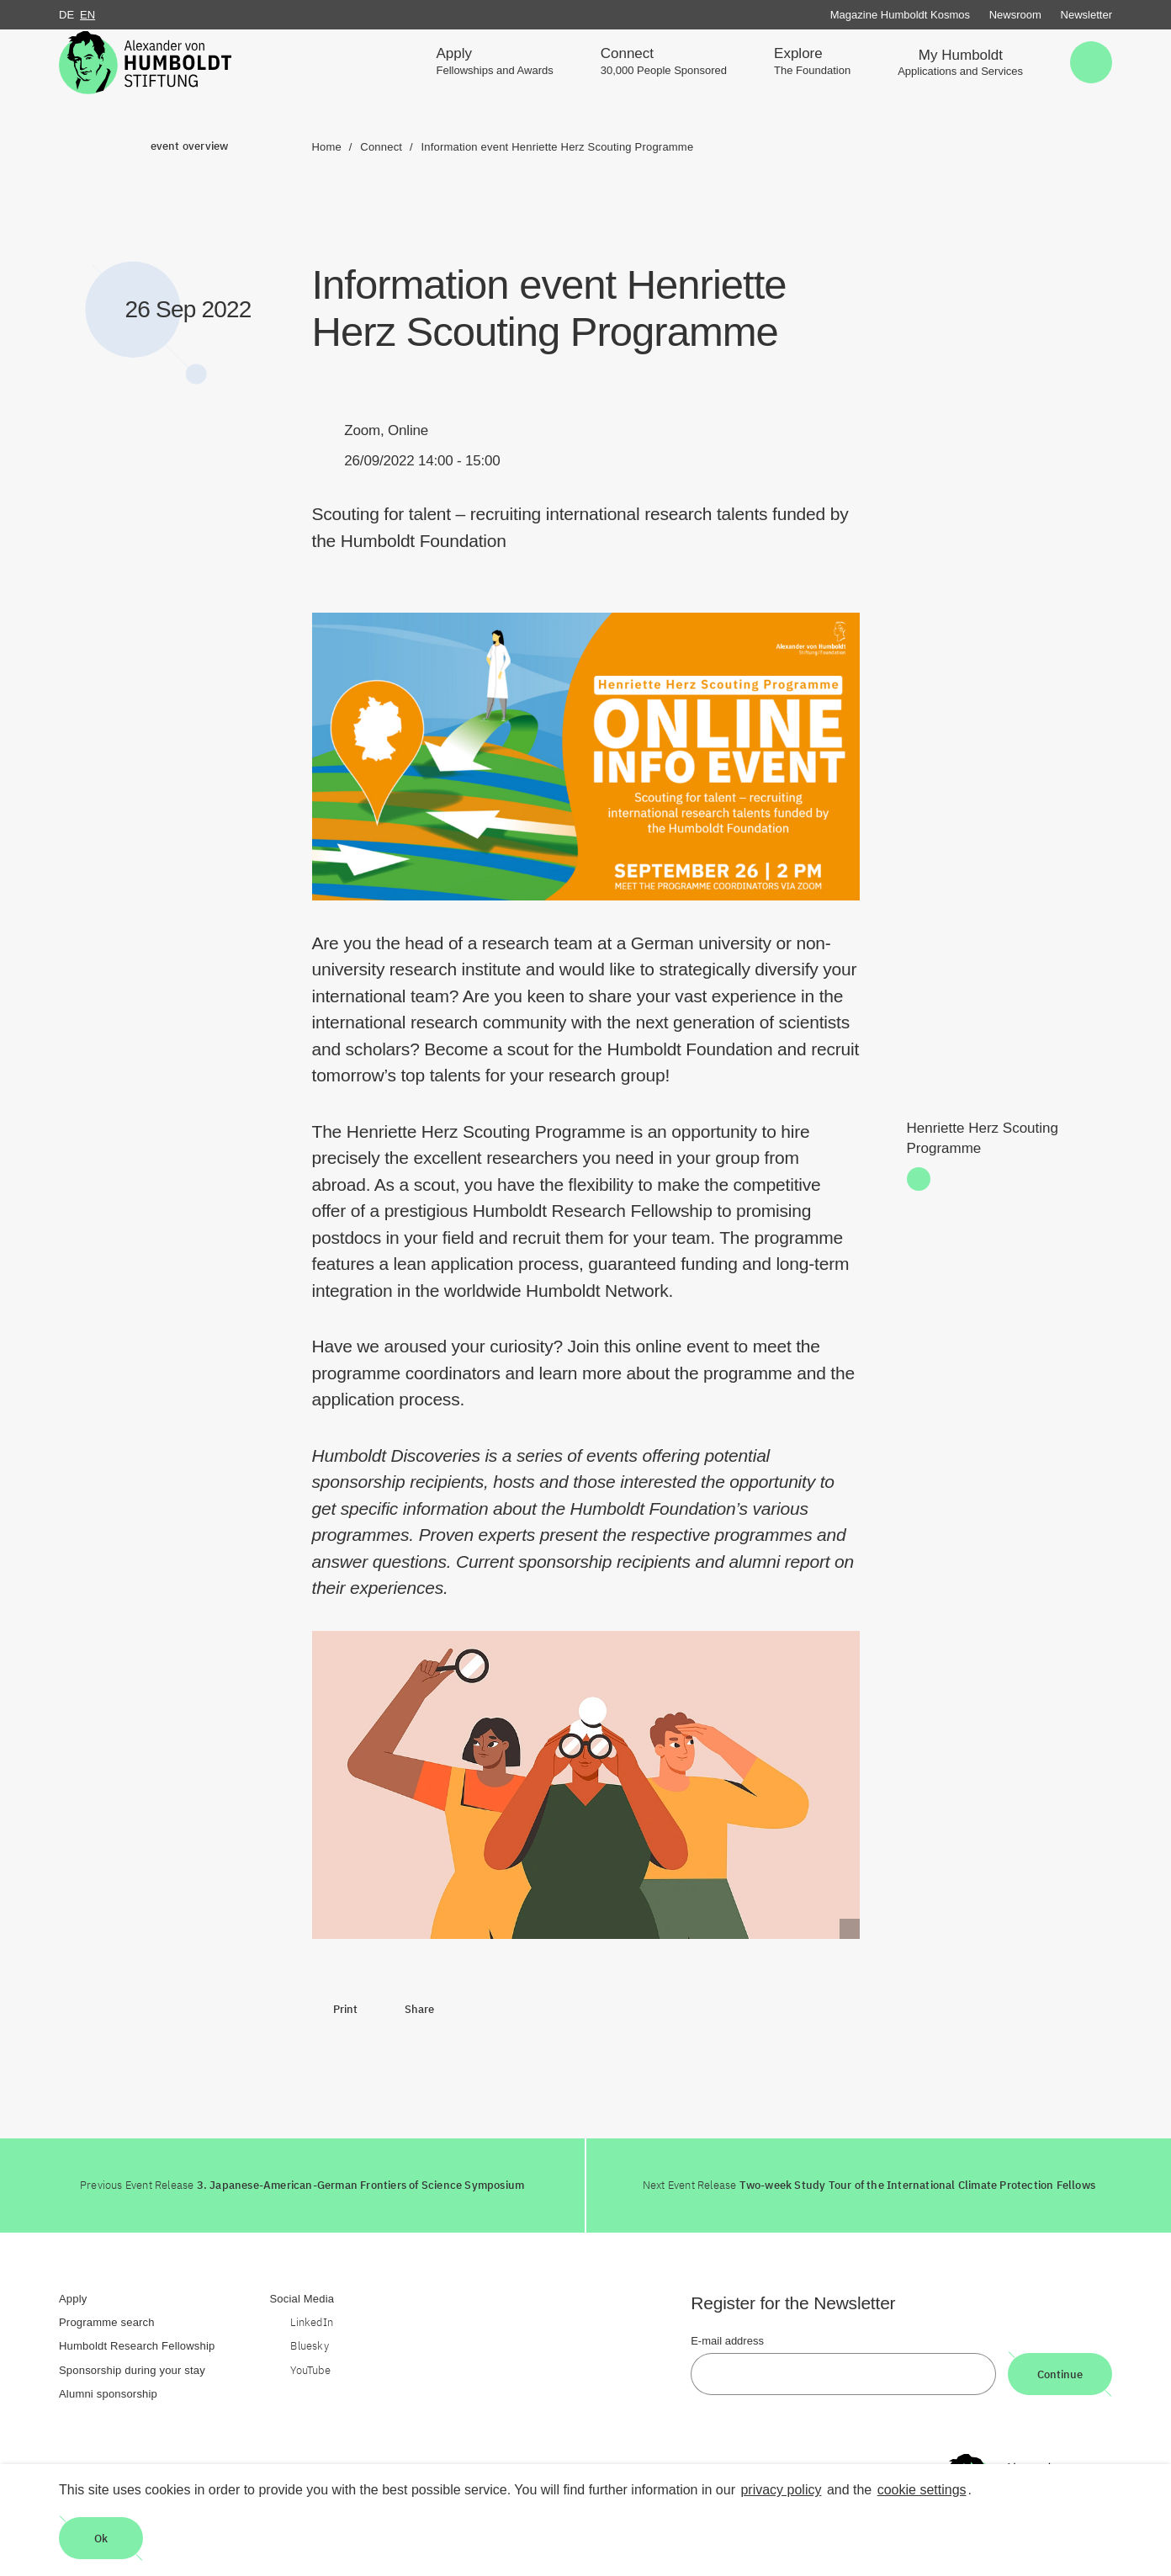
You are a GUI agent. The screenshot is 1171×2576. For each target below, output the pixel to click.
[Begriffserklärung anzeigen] (850, 1929)
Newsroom (1015, 14)
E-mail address (727, 2340)
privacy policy (780, 2490)
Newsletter (1086, 14)
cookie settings (922, 2490)
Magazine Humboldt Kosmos (900, 14)
